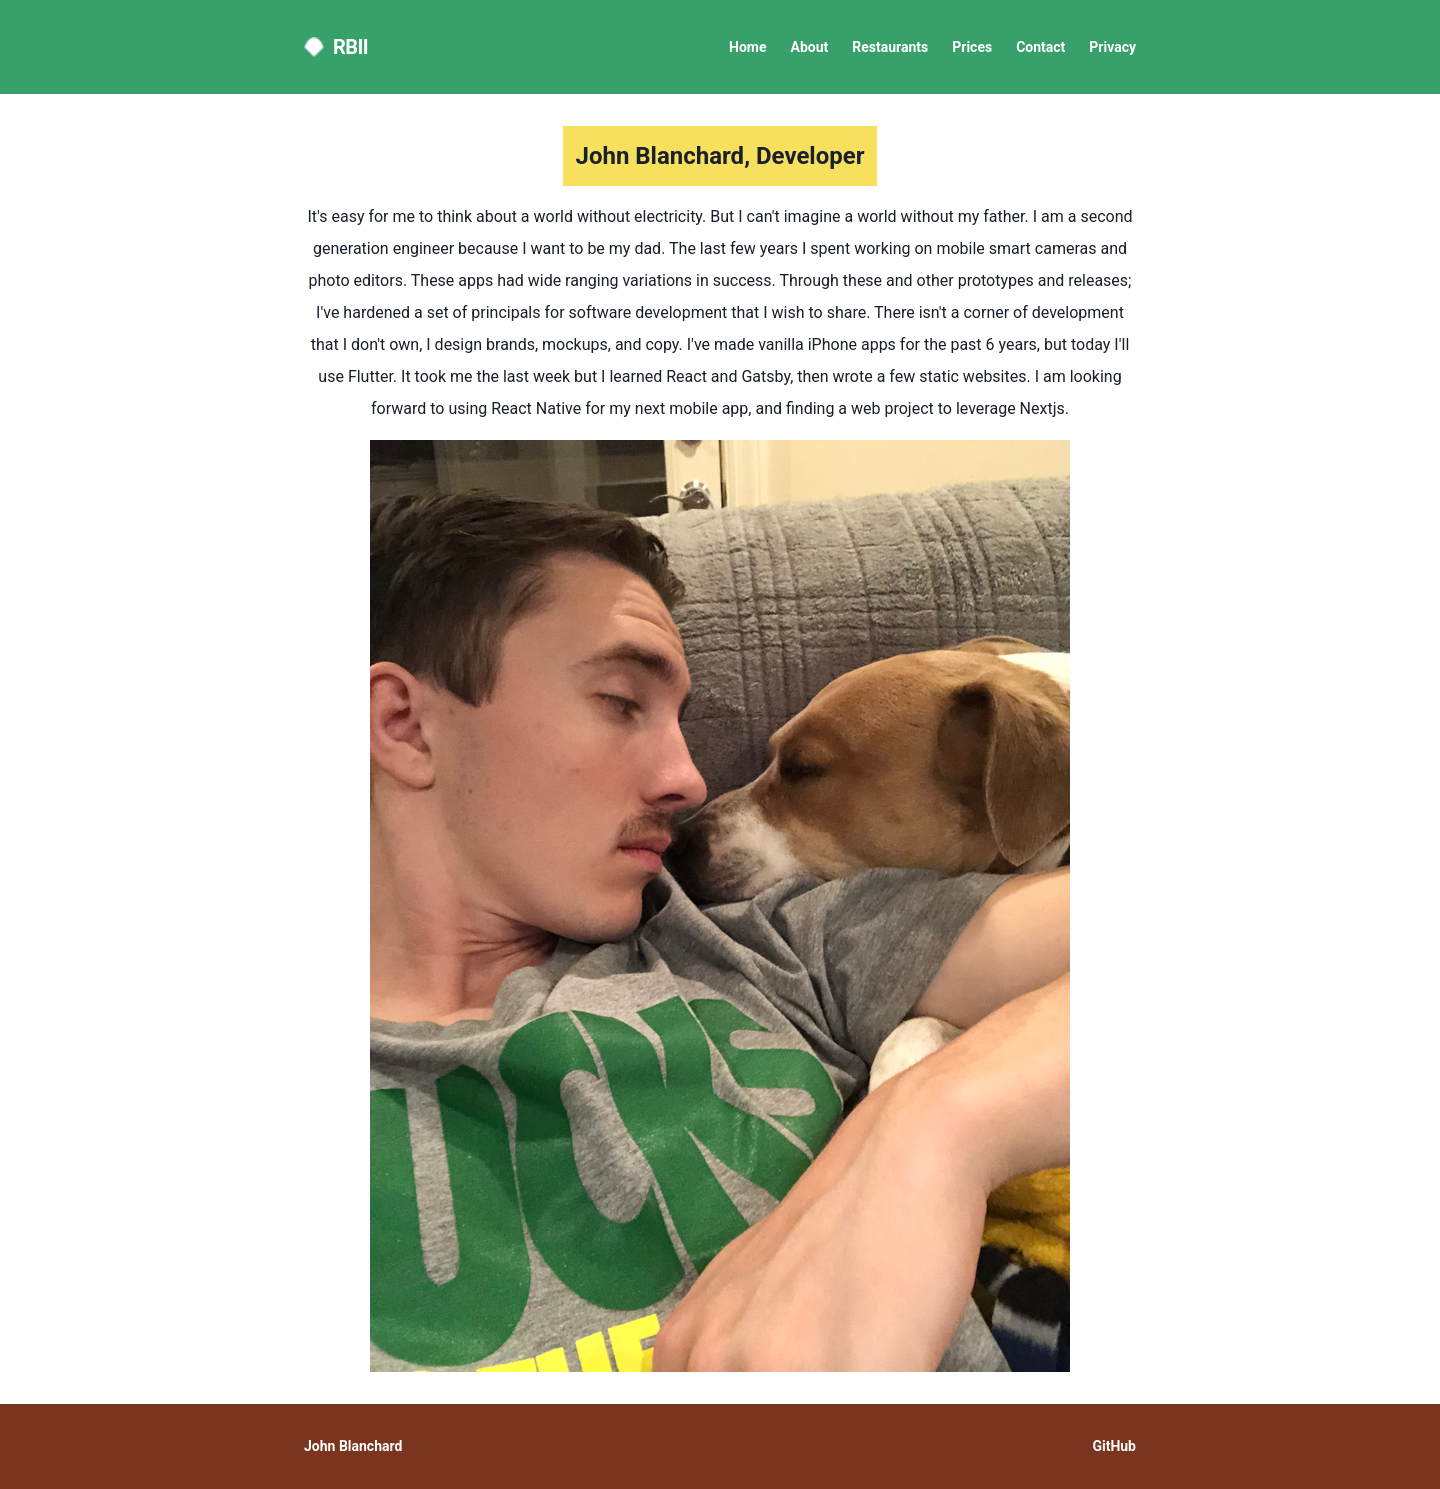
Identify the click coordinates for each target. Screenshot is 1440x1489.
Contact (1040, 47)
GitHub (1114, 1446)
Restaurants (890, 47)
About (810, 47)
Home (747, 47)
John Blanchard (353, 1446)
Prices (972, 47)
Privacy (1112, 47)
